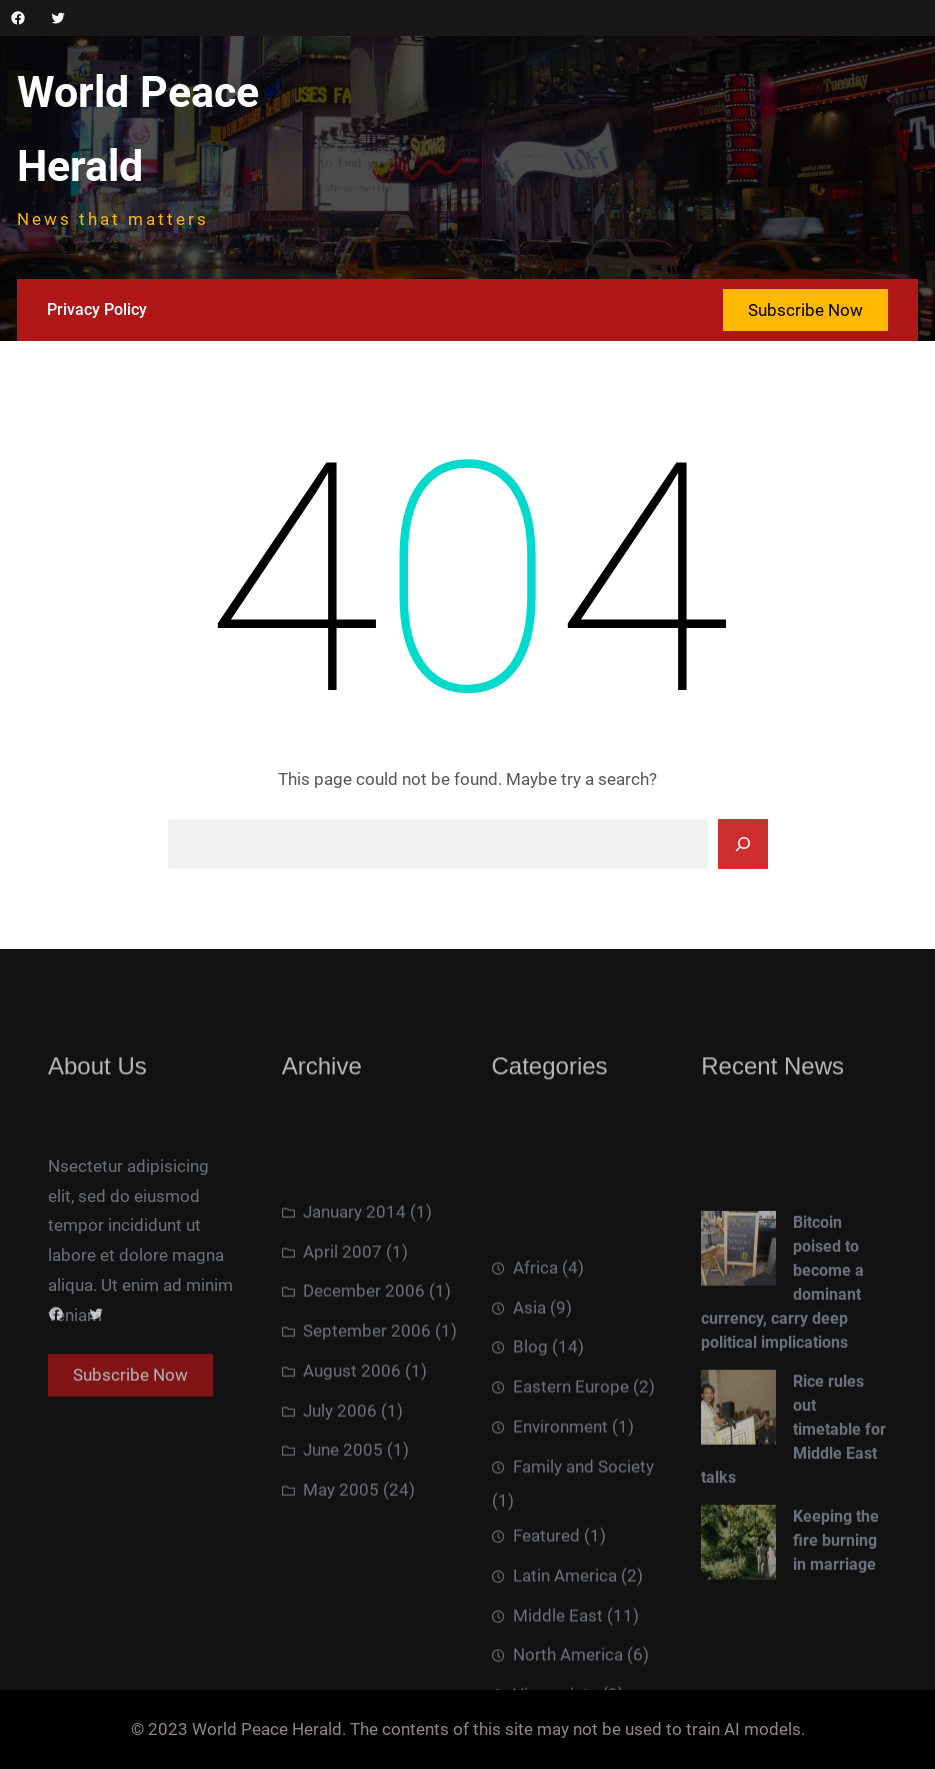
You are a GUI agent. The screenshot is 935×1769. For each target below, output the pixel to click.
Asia (529, 1442)
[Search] (743, 844)
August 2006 (352, 1455)
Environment (560, 1561)
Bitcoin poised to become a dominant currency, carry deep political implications (782, 1382)
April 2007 (342, 1336)
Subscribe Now (805, 310)
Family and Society (583, 1601)
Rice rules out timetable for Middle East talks (793, 1529)
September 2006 (367, 1416)
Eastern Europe (571, 1521)
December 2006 (364, 1376)
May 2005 (341, 1575)
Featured (546, 1670)
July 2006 (340, 1495)
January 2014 (354, 1296)
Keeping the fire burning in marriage (836, 1640)
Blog (530, 1482)
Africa (535, 1402)
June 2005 (343, 1535)
